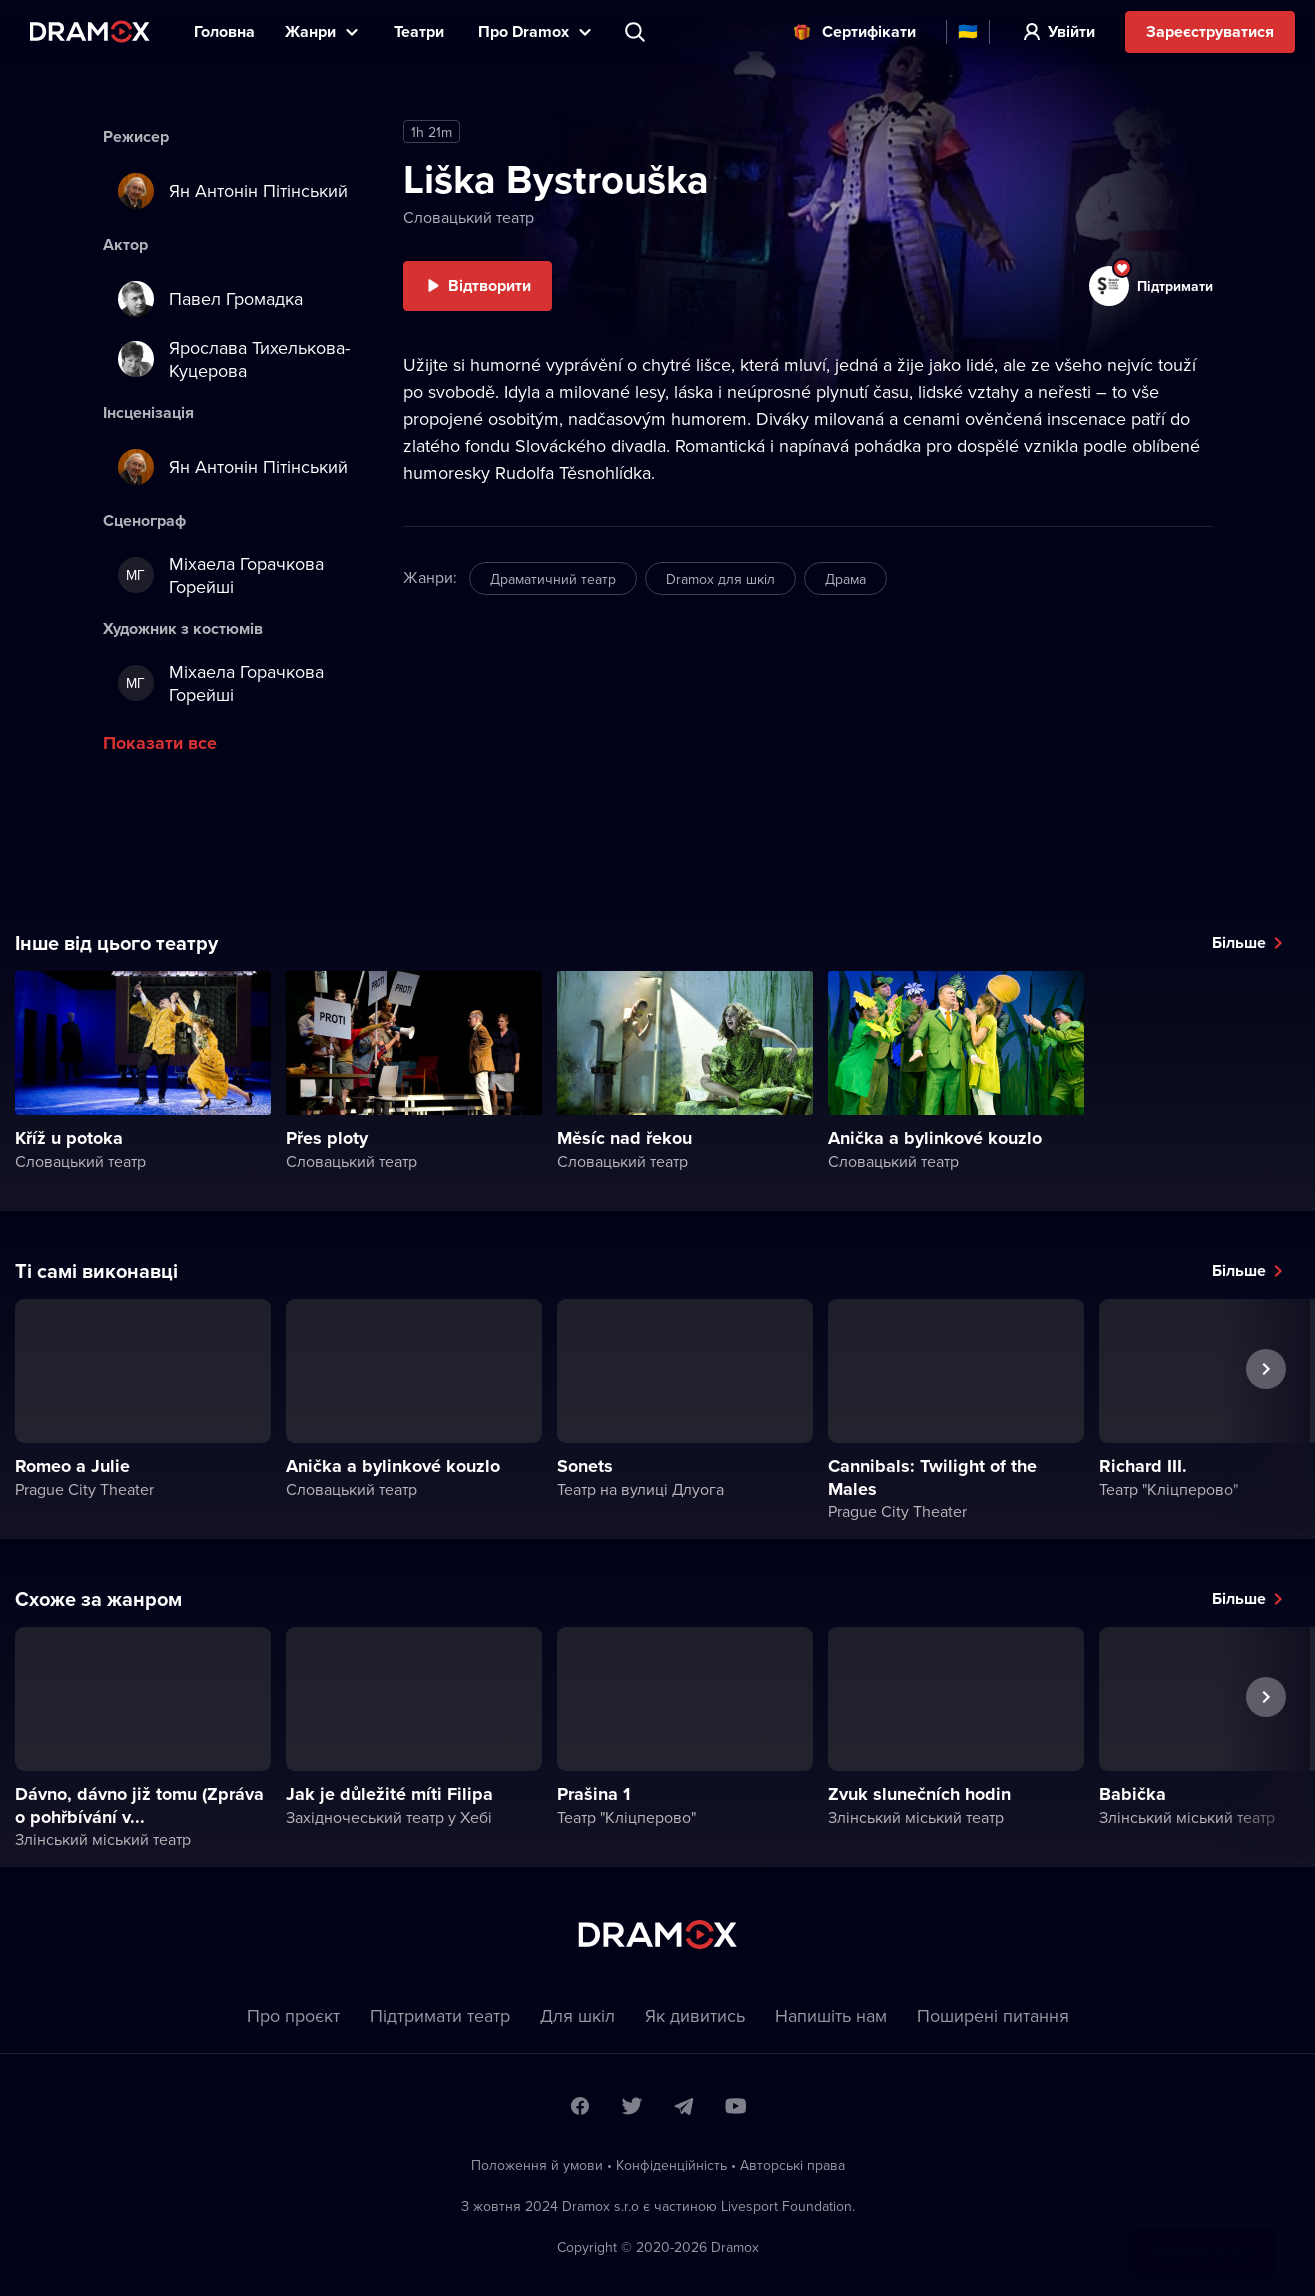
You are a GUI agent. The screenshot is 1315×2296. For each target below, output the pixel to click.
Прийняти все (1202, 2232)
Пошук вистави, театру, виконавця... (637, 32)
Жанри (310, 31)
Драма (845, 579)
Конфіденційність (671, 2165)
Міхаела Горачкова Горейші (221, 575)
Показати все (160, 743)
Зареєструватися (1210, 31)
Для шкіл (577, 2015)
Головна (224, 31)
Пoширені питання (993, 2015)
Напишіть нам (831, 2015)
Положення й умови (537, 2165)
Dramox (90, 31)
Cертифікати (869, 31)
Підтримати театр (440, 2015)
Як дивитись (695, 2015)
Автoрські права (792, 2165)
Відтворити (489, 285)
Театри (421, 31)
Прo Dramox (523, 31)
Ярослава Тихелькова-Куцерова (234, 359)
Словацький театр (468, 217)
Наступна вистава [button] (1266, 1415)
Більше (1239, 942)
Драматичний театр (553, 579)
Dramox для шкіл (720, 579)
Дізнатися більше (1031, 2232)
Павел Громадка (210, 299)
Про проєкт (293, 2015)
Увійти (1071, 31)
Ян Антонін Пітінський (233, 191)
